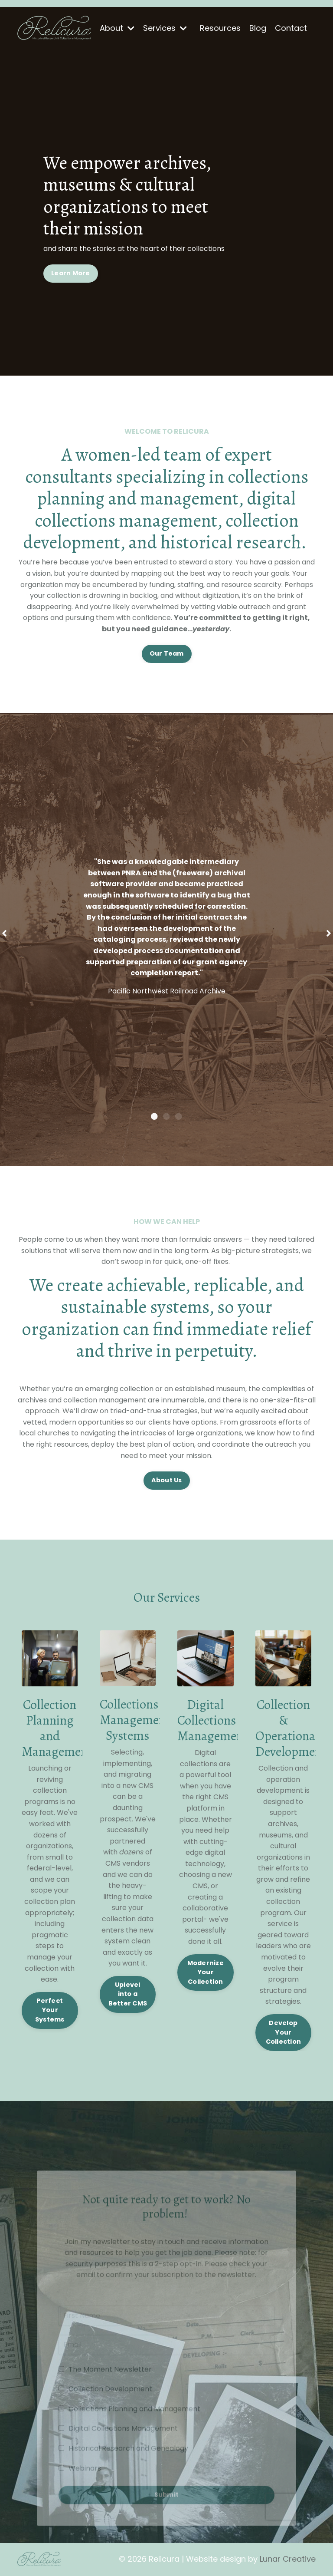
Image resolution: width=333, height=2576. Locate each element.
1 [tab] (154, 1116)
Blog (257, 28)
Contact (291, 28)
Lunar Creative (288, 2558)
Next (328, 932)
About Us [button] (166, 1480)
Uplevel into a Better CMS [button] (127, 1994)
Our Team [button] (167, 653)
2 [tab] (166, 1116)
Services (165, 28)
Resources (220, 28)
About (117, 28)
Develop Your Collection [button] (283, 2032)
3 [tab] (178, 1116)
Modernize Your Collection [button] (205, 1972)
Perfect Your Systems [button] (50, 2010)
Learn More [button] (70, 273)
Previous (4, 932)
